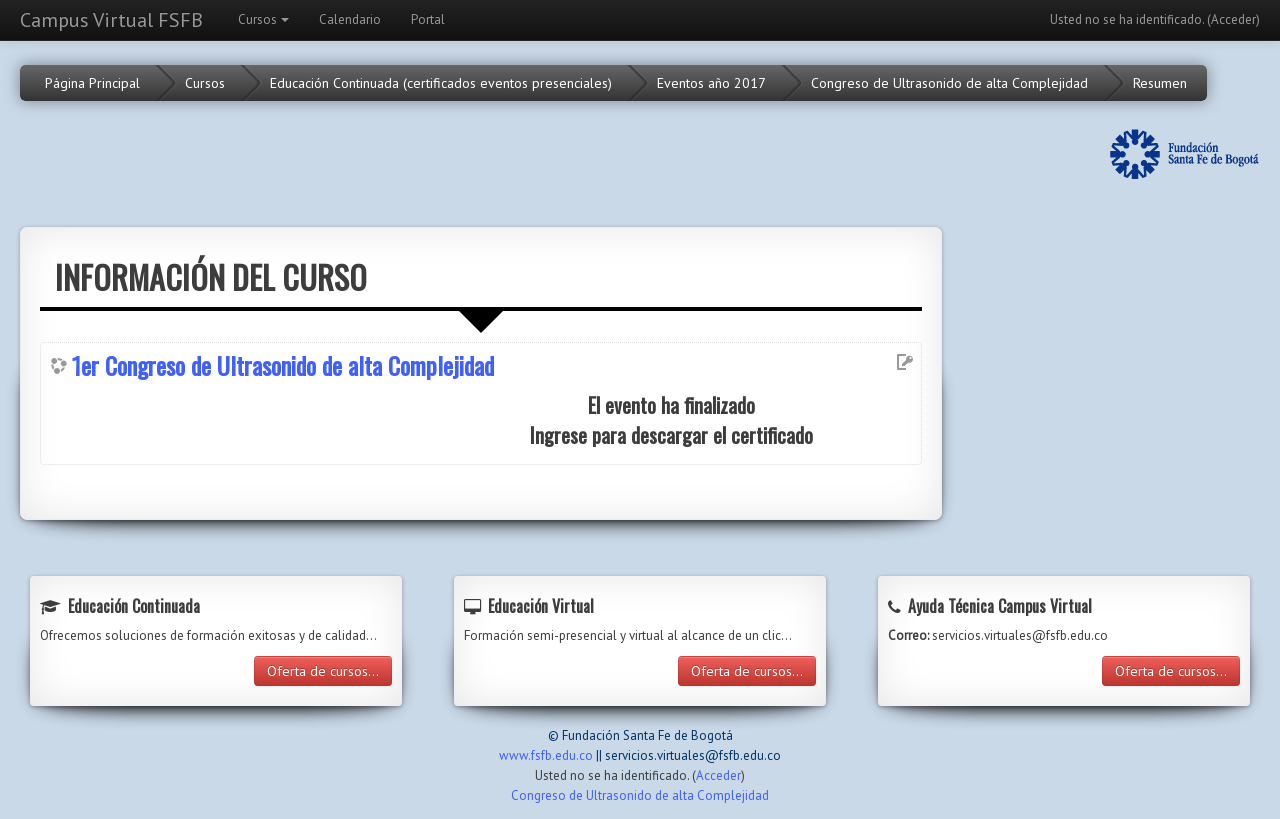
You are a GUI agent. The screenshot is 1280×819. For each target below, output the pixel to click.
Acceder (1233, 19)
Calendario (350, 19)
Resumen (1160, 83)
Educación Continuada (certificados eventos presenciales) (441, 83)
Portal (428, 19)
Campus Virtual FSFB (111, 20)
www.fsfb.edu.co (546, 755)
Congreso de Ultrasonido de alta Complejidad (949, 83)
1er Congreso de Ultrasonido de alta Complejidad (283, 365)
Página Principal (92, 83)
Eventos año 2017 (711, 83)
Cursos (263, 19)
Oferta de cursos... (323, 671)
